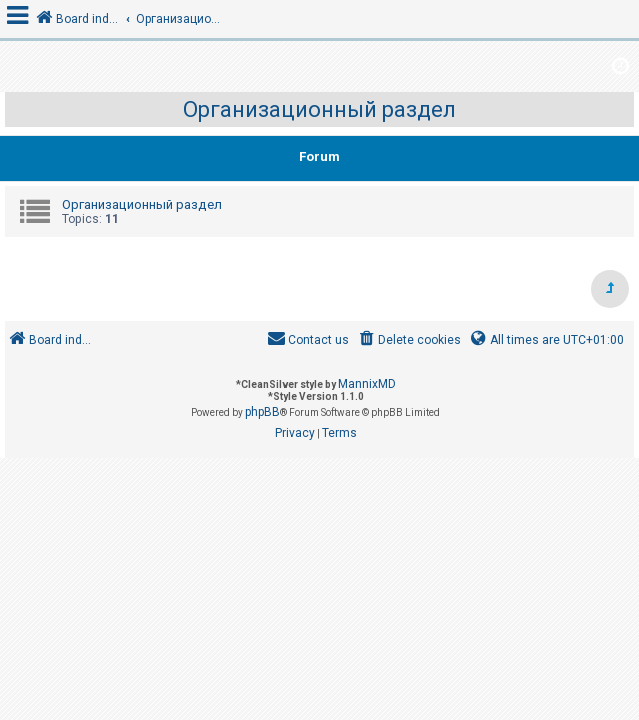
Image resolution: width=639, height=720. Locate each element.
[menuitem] (408, 340)
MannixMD (367, 384)
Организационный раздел (319, 109)
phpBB (262, 412)
